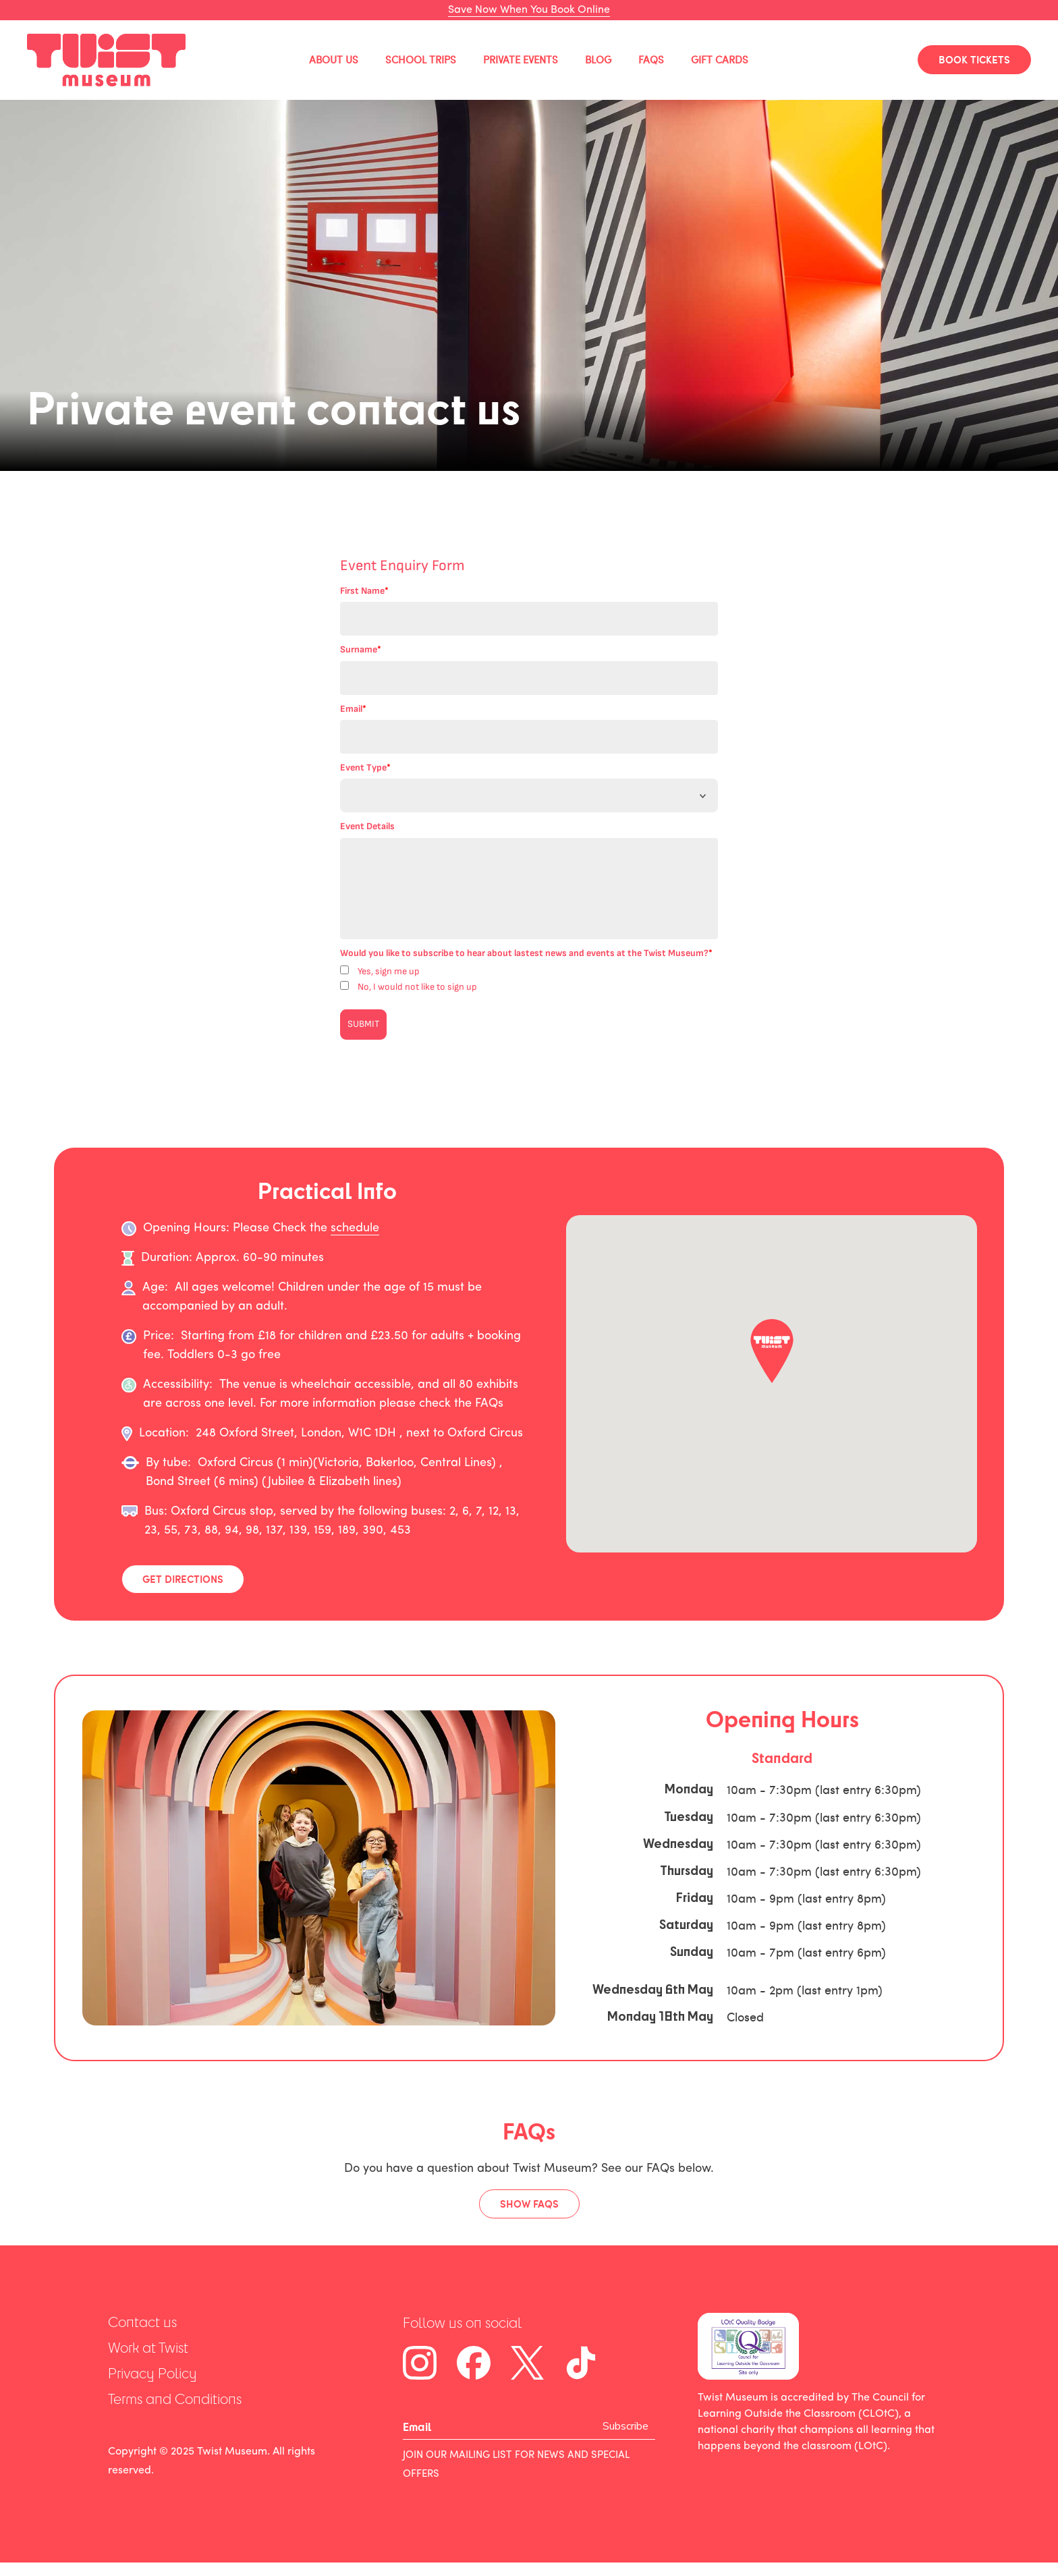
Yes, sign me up (389, 971)
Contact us (142, 2322)
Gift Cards (719, 60)
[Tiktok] (581, 2363)
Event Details (367, 826)
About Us (333, 60)
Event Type (365, 767)
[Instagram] (420, 2363)
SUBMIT (363, 1024)
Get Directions (182, 1578)
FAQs (651, 60)
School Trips (420, 60)
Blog (598, 60)
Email (353, 709)
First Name (364, 590)
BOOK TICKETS (974, 59)
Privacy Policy (152, 2373)
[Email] (503, 2427)
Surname (360, 649)
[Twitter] (527, 2363)
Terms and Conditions (175, 2399)
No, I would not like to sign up (417, 986)
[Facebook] (474, 2363)
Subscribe (625, 2426)
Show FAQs (529, 2203)
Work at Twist (148, 2348)
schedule (355, 1228)
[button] (772, 1351)
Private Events (520, 60)
